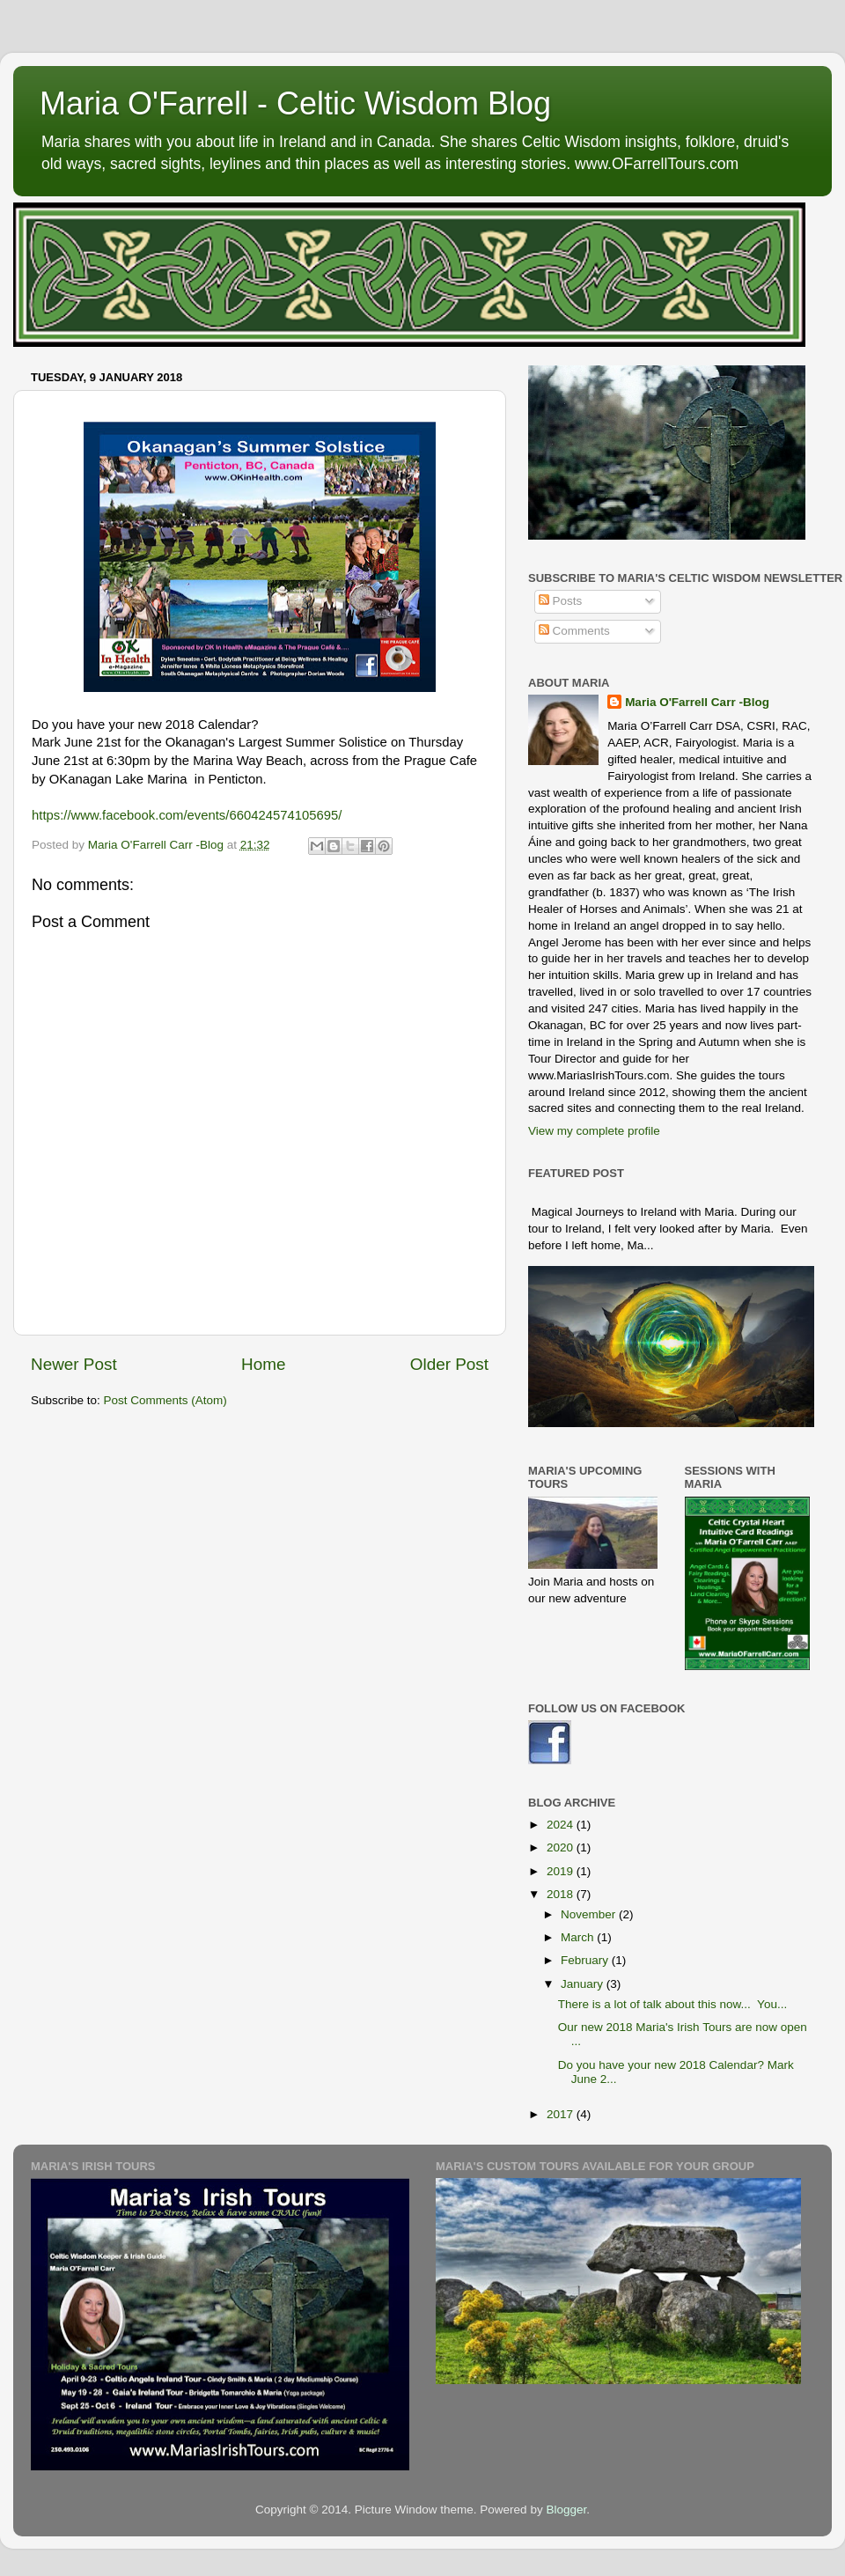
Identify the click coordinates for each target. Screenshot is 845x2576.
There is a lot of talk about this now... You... (672, 2004)
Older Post (449, 1364)
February (586, 1960)
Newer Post (74, 1364)
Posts (561, 600)
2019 (562, 1871)
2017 (562, 2114)
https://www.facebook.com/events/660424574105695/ (187, 815)
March (579, 1937)
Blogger (566, 2509)
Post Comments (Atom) (165, 1400)
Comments (574, 630)
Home (263, 1364)
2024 (562, 1824)
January (583, 1984)
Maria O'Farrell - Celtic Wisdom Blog (295, 103)
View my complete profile (594, 1130)
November (590, 1914)
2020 (562, 1847)
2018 (562, 1894)
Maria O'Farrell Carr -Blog (697, 702)
